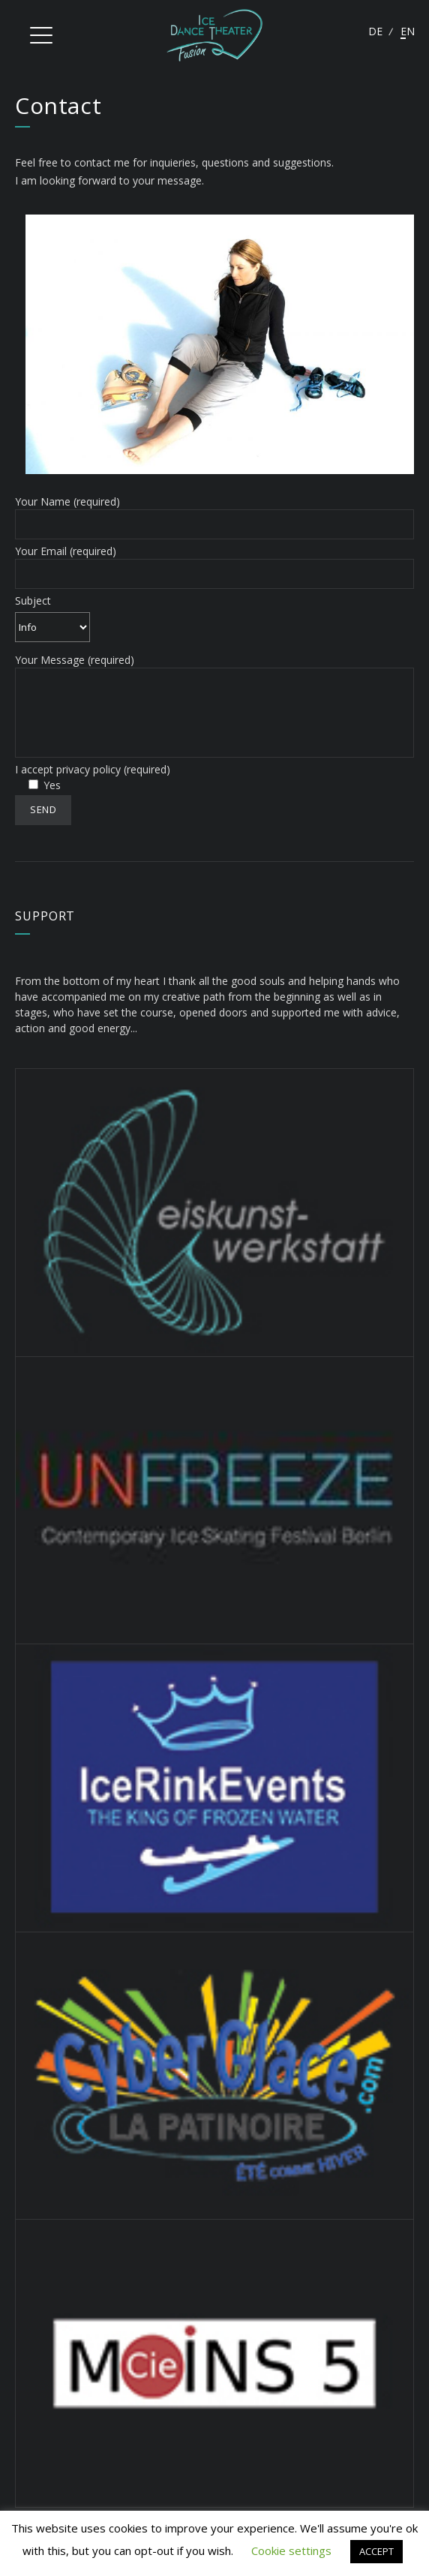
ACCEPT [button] (376, 2551)
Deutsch (375, 31)
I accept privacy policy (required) (92, 769)
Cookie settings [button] (291, 2550)
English (407, 31)
